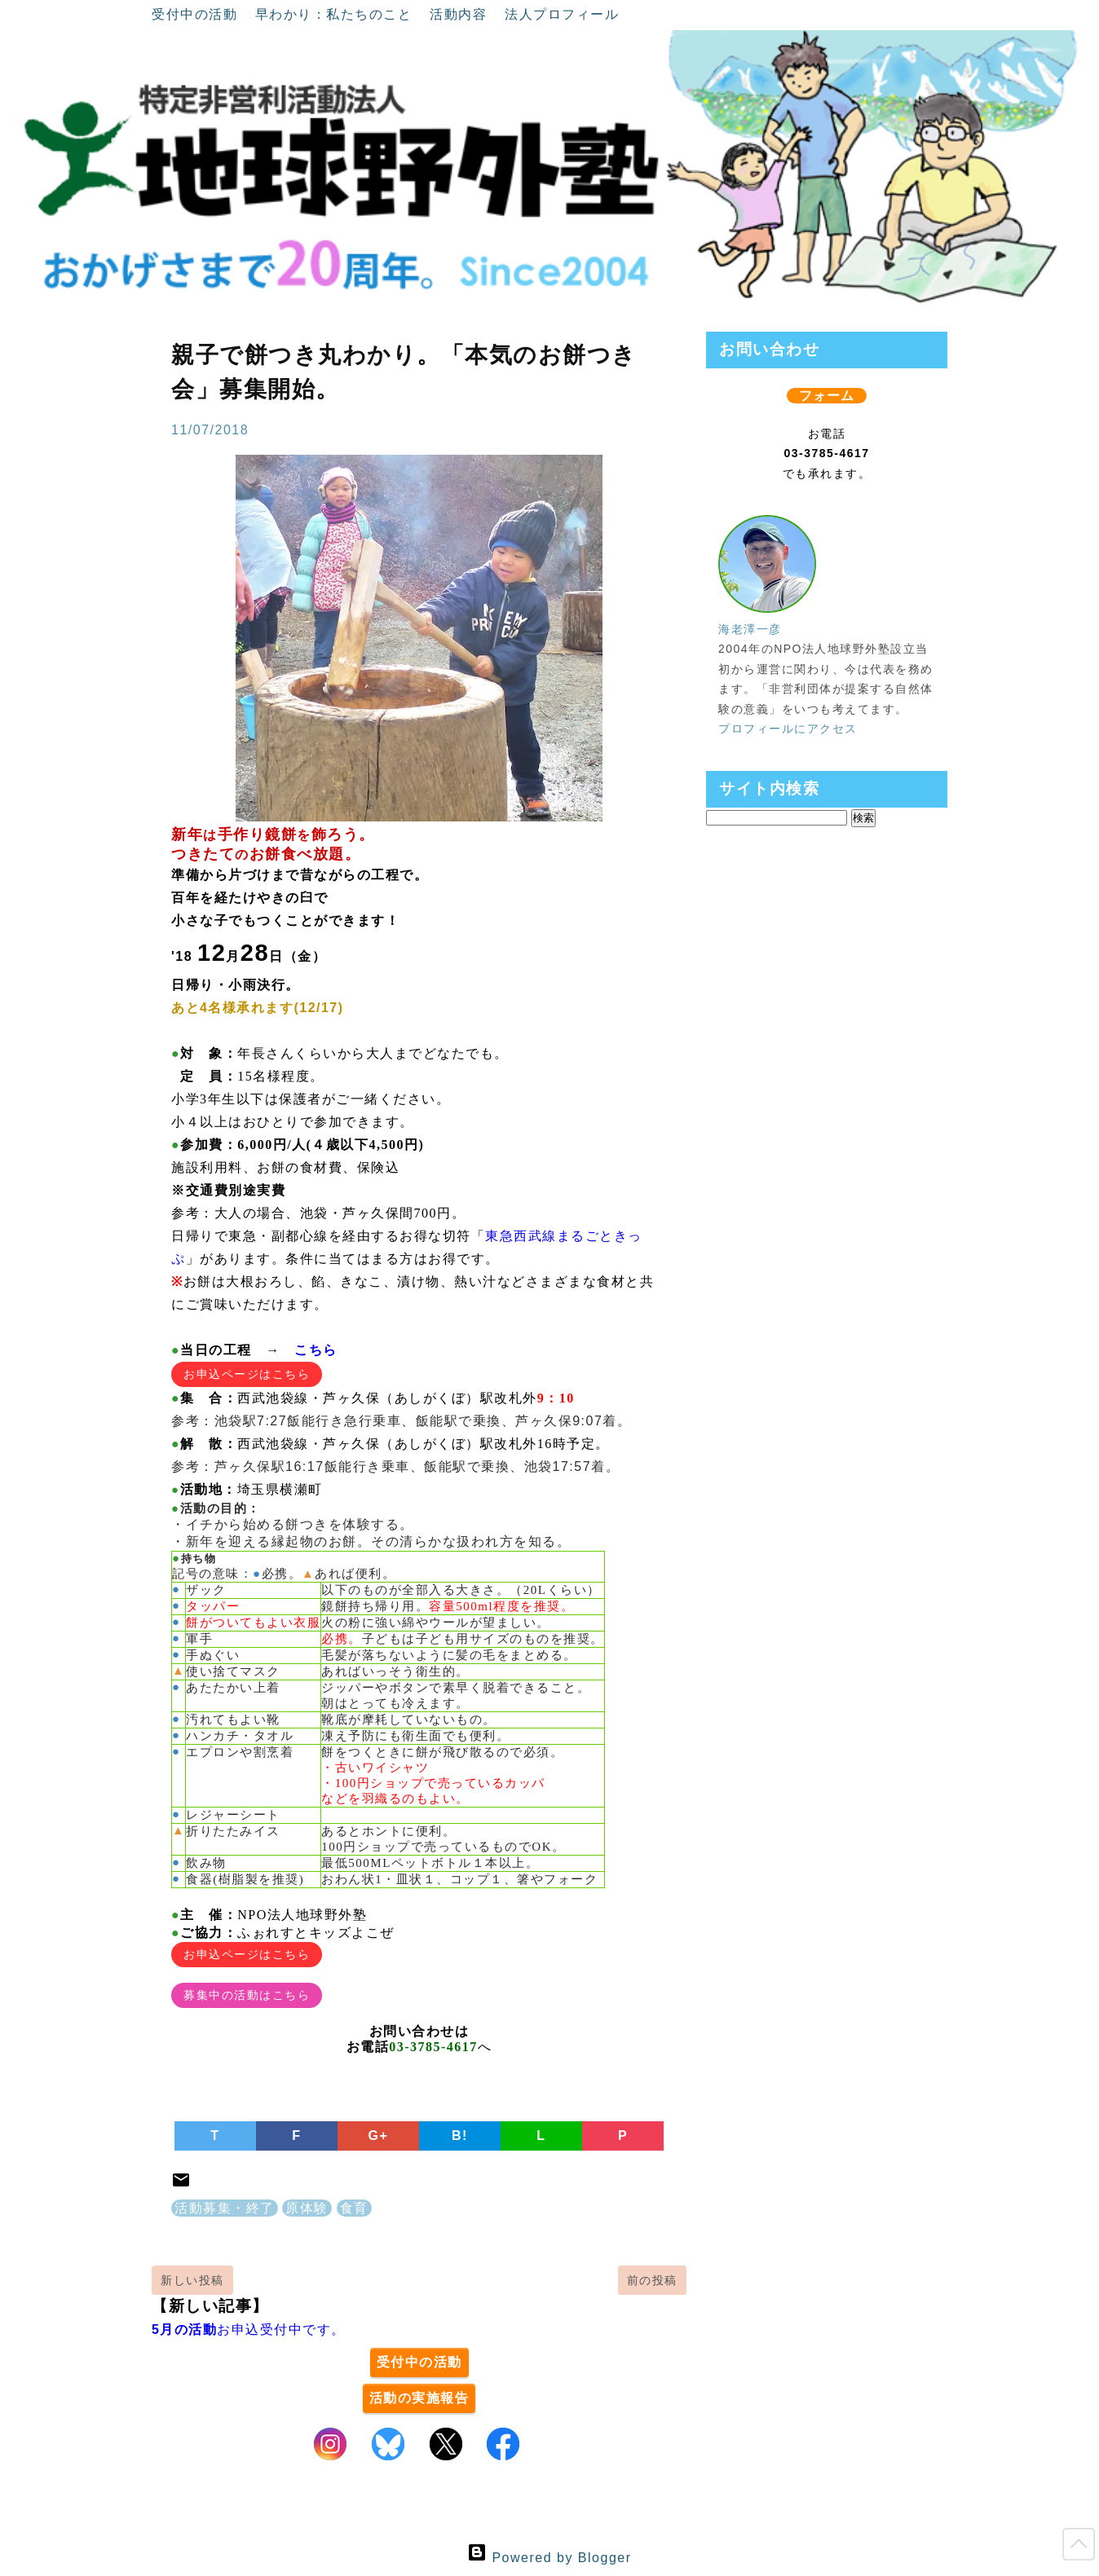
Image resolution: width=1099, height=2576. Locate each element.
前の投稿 (652, 2280)
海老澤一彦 (750, 629)
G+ (379, 2135)
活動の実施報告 (419, 2398)
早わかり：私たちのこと (336, 14)
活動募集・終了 (224, 2208)
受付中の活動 (197, 14)
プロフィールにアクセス (788, 728)
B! (460, 2135)
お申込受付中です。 (249, 2329)
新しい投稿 (192, 2280)
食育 (354, 2208)
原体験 (307, 2208)
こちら (316, 1350)
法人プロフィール (562, 14)
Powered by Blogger (549, 2558)
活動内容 (461, 14)
